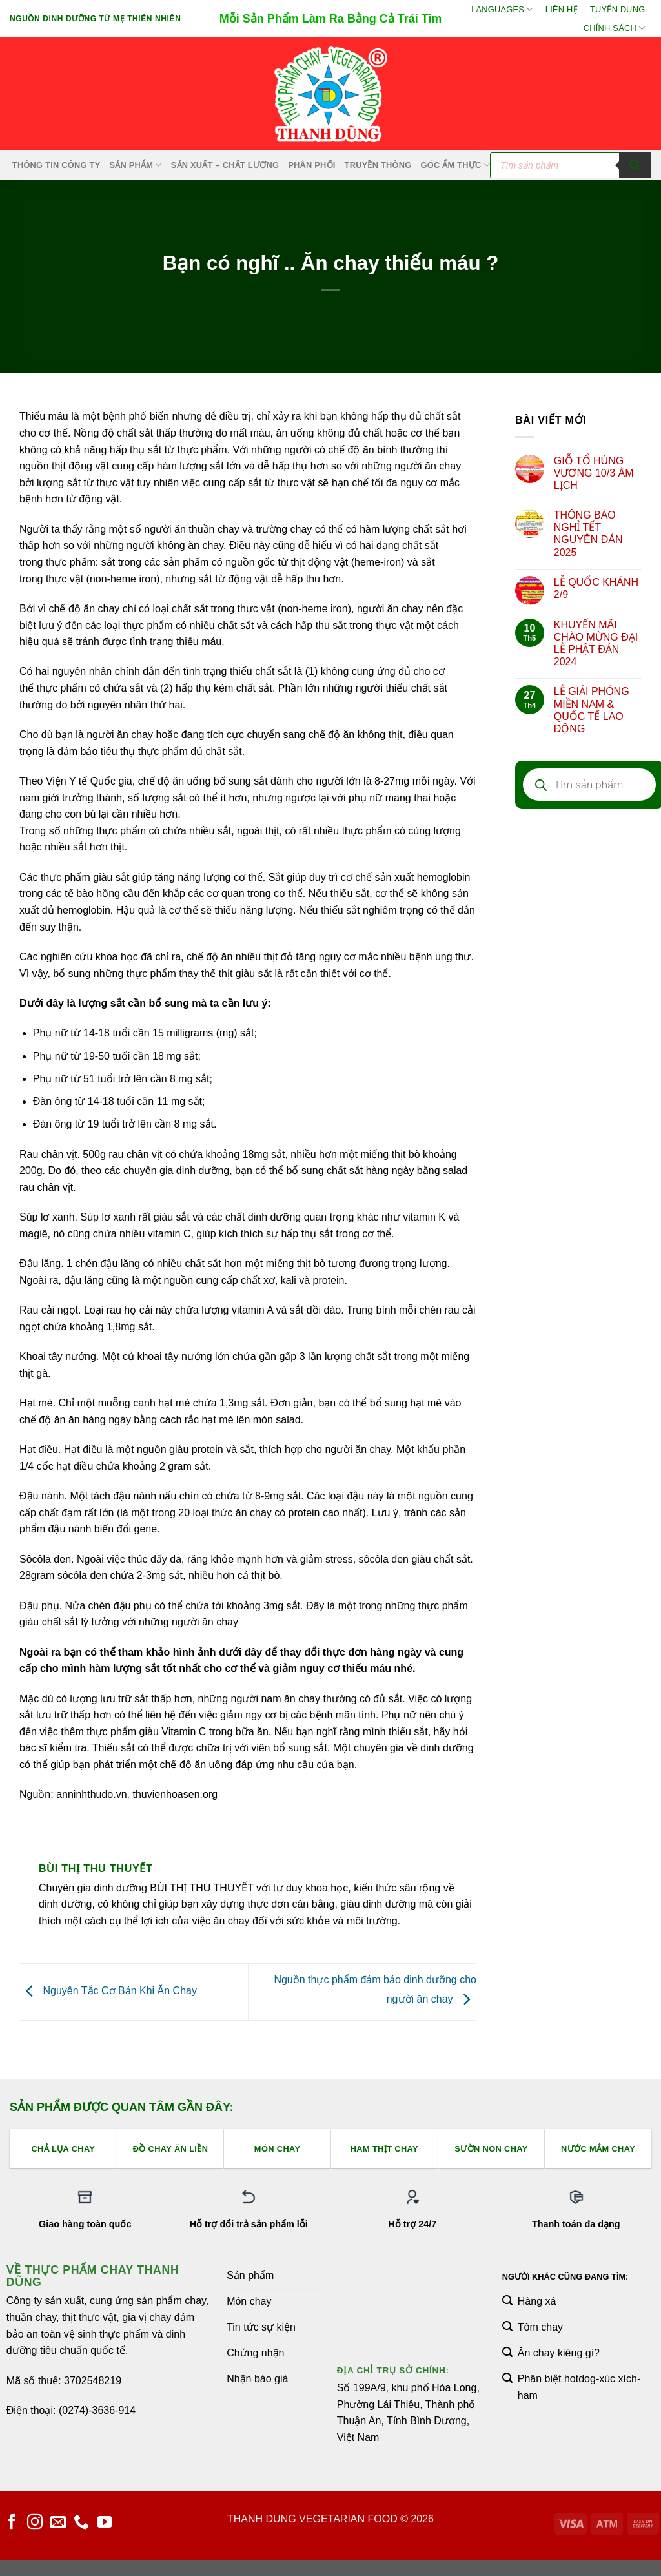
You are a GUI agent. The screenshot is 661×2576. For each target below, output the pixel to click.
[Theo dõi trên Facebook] (11, 2522)
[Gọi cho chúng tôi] (81, 2522)
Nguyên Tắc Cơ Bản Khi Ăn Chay (108, 1991)
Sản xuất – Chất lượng (225, 165)
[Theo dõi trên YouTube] (104, 2522)
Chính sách (615, 28)
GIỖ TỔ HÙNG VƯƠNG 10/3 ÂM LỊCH (594, 473)
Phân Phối (311, 165)
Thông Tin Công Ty (56, 165)
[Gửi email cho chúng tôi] (58, 2522)
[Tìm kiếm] (635, 165)
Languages (502, 9)
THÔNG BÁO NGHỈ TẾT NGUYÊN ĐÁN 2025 (588, 534)
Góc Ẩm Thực (456, 165)
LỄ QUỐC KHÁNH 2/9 (596, 588)
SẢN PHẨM (135, 165)
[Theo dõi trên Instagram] (35, 2522)
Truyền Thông (378, 165)
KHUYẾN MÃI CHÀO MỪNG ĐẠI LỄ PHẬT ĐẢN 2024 (596, 643)
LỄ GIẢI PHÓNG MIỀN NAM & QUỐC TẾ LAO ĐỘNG (591, 710)
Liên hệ (561, 9)
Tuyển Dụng (617, 9)
